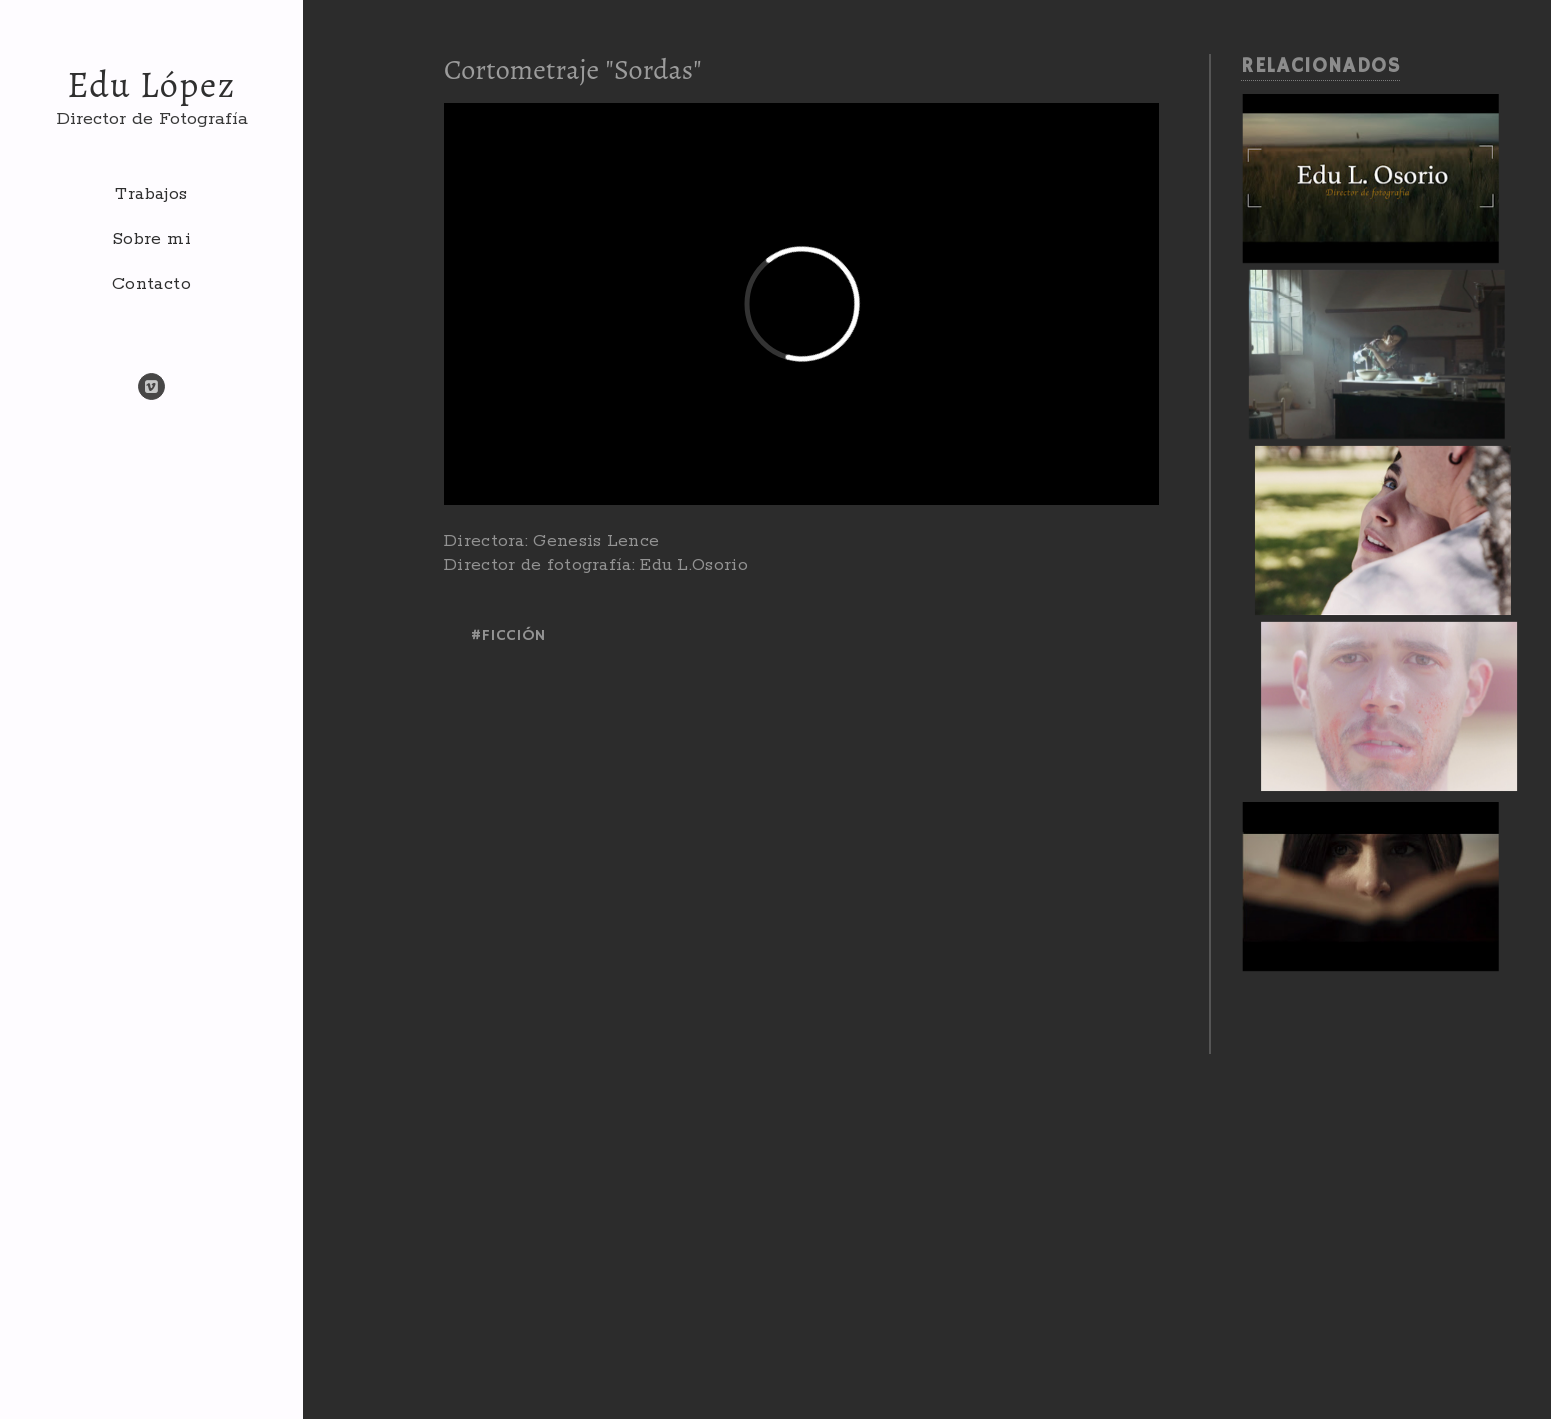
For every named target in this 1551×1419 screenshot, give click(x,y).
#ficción (507, 636)
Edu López (151, 84)
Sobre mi (151, 239)
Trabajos (151, 194)
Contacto (151, 284)
